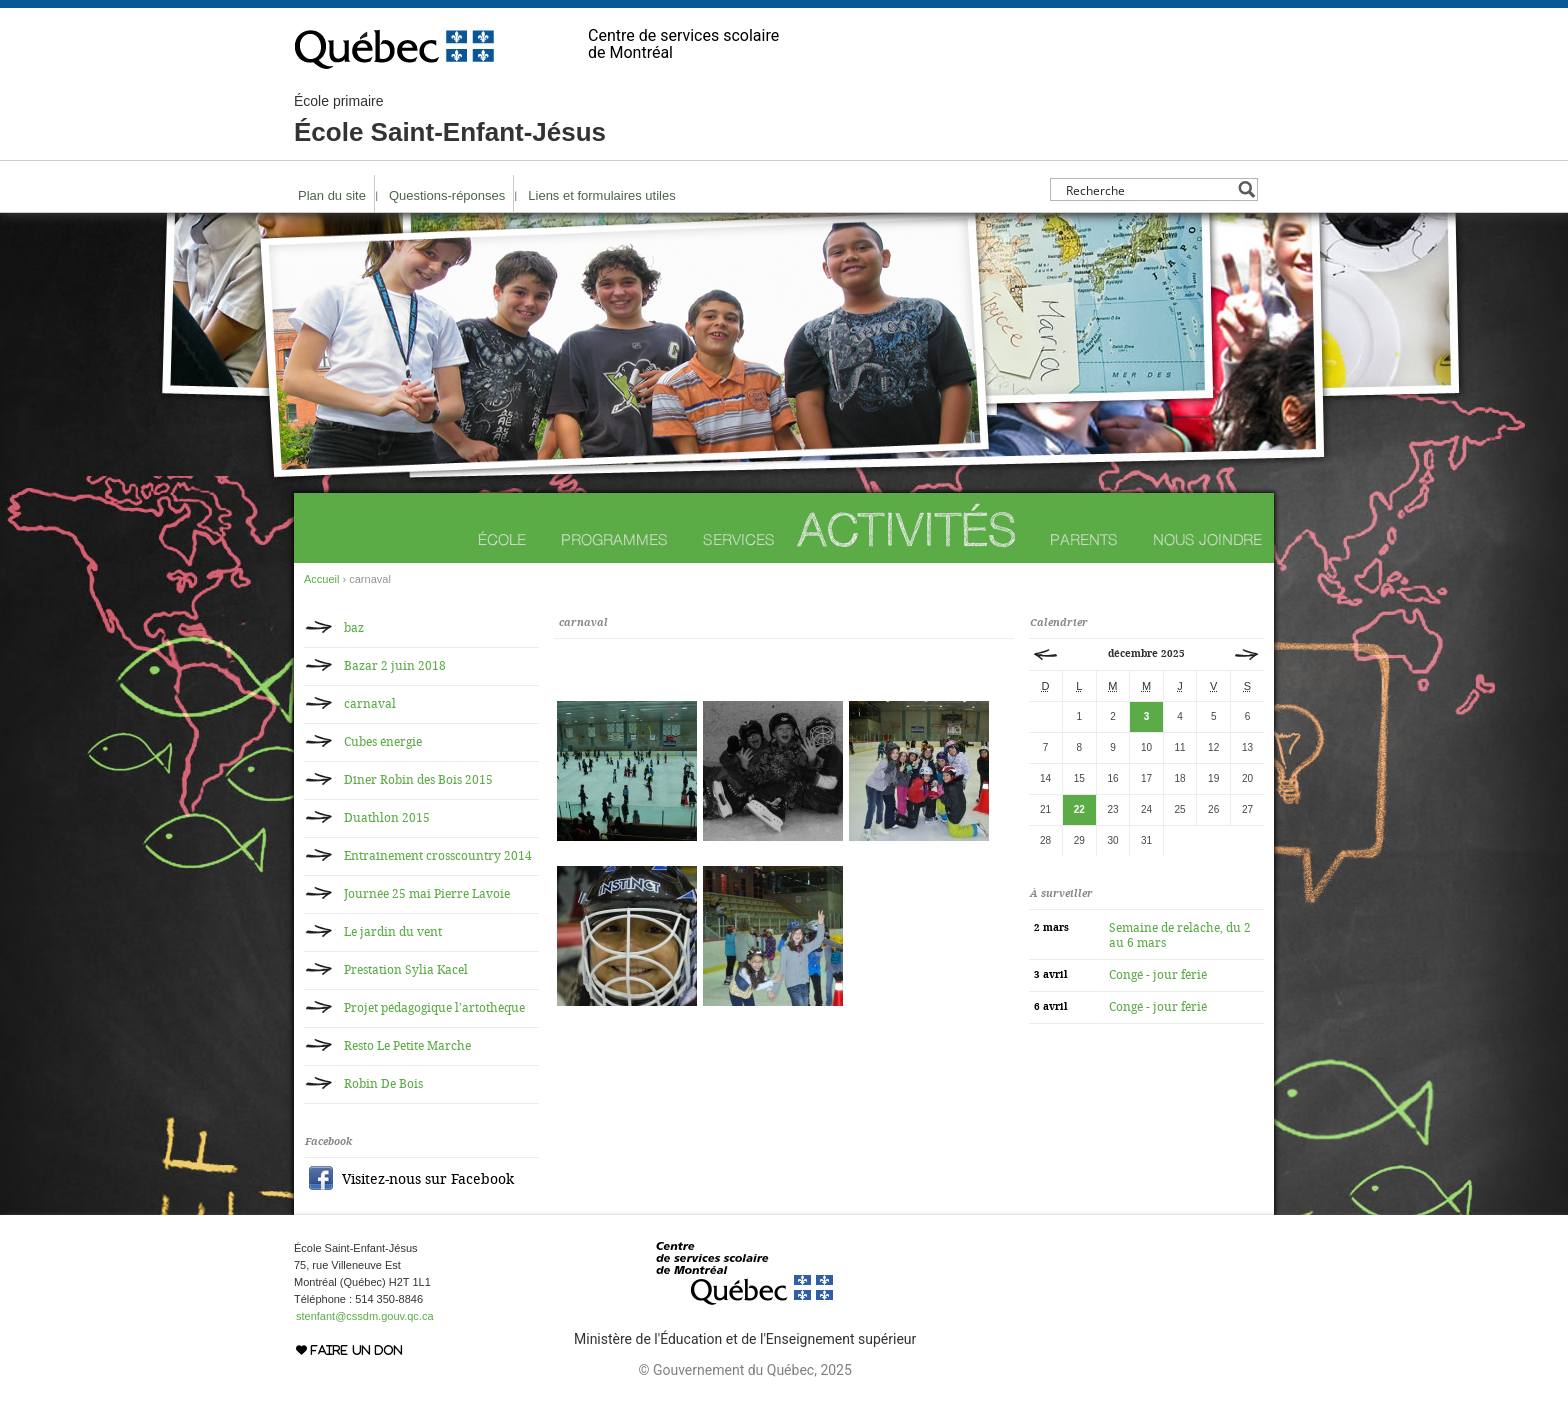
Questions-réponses (447, 195)
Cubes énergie (383, 742)
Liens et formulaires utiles (601, 195)
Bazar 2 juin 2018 (395, 666)
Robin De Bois (383, 1084)
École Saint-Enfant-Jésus (450, 120)
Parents (1084, 539)
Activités (907, 529)
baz (354, 628)
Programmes (614, 539)
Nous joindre (1207, 539)
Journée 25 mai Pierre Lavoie (427, 894)
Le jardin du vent (393, 932)
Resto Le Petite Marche (407, 1046)
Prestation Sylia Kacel (406, 970)
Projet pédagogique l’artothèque (434, 1008)
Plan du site (332, 195)
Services (739, 539)
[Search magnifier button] (1246, 189)
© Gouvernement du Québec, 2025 (744, 1370)
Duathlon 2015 (387, 818)
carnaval (370, 704)
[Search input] (1148, 189)
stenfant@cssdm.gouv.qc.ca (365, 1316)
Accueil (321, 579)
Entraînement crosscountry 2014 (438, 856)
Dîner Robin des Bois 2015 (418, 780)
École (502, 539)
